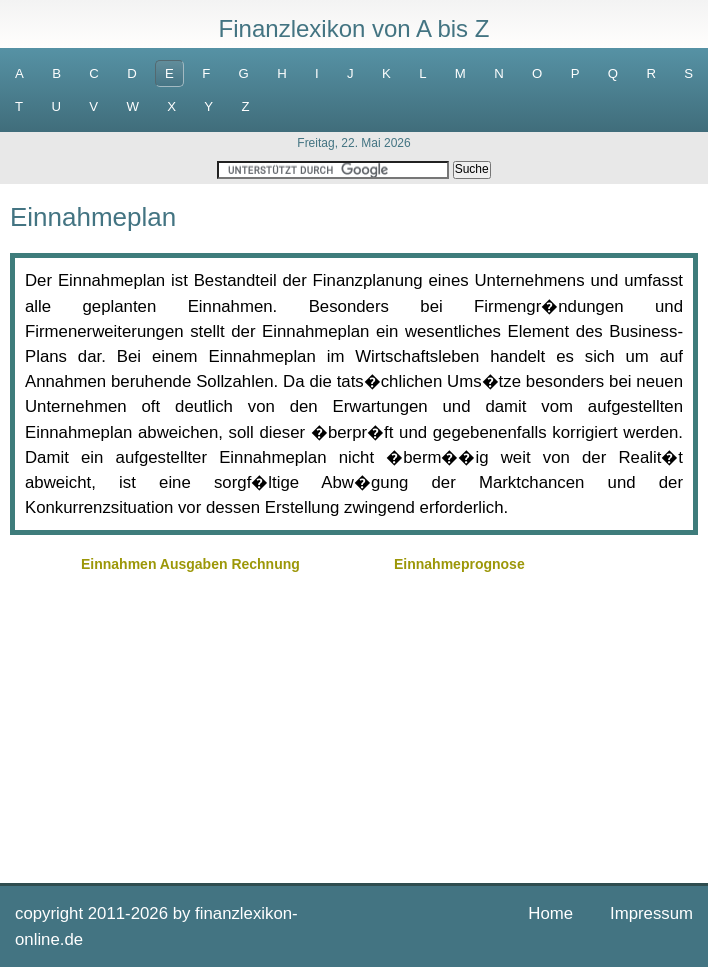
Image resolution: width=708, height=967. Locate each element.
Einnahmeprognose (459, 564)
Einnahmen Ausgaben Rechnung (190, 564)
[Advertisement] (354, 718)
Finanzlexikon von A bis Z (354, 28)
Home (550, 913)
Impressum (651, 913)
